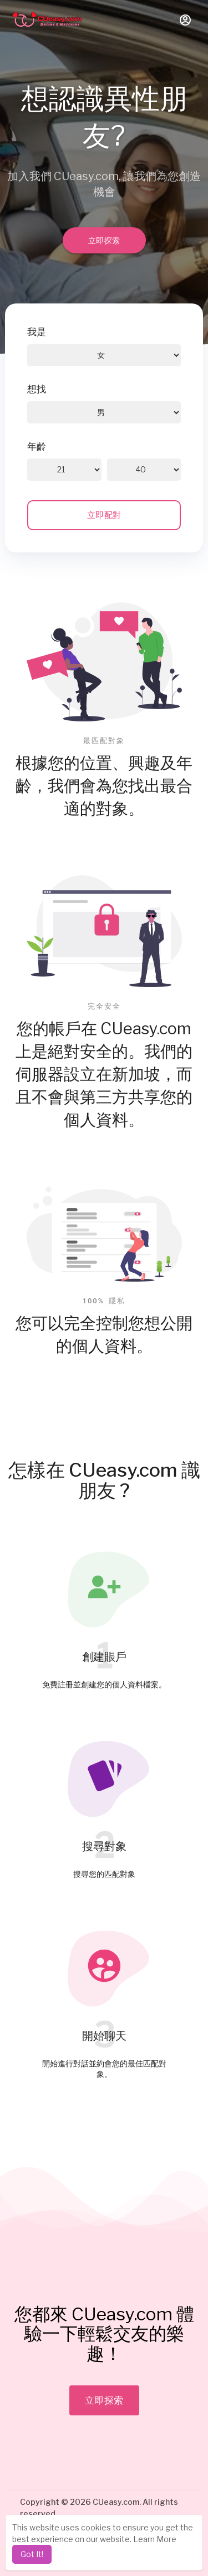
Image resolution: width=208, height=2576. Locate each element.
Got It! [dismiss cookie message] (32, 2554)
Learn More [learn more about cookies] (154, 2539)
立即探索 (104, 240)
